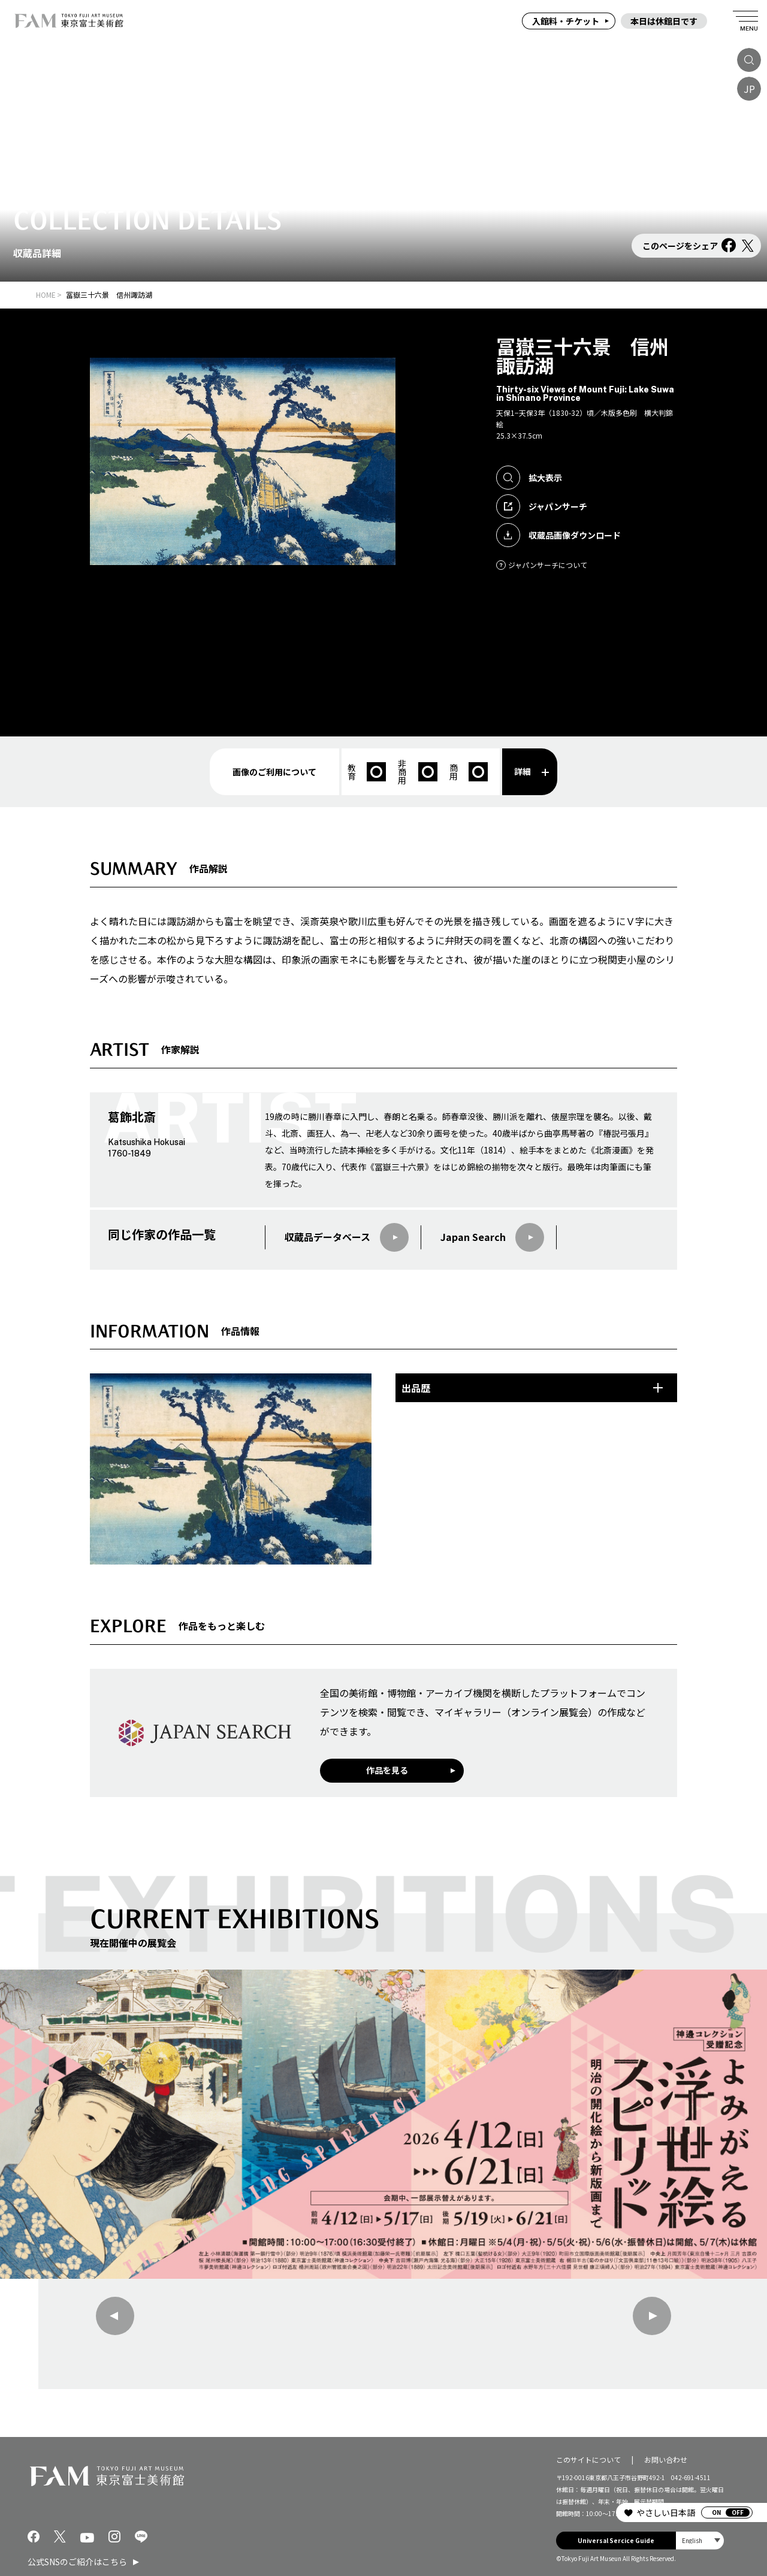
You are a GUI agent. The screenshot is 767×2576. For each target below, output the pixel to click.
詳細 (531, 771)
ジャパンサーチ (541, 506)
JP (749, 88)
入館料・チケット (565, 21)
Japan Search (492, 1237)
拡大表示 (529, 478)
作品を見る (387, 1770)
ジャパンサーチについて (541, 565)
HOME (46, 294)
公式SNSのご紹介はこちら (77, 2562)
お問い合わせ (665, 2459)
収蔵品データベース (347, 1237)
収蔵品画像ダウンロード (558, 535)
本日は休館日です (663, 21)
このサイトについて (588, 2459)
